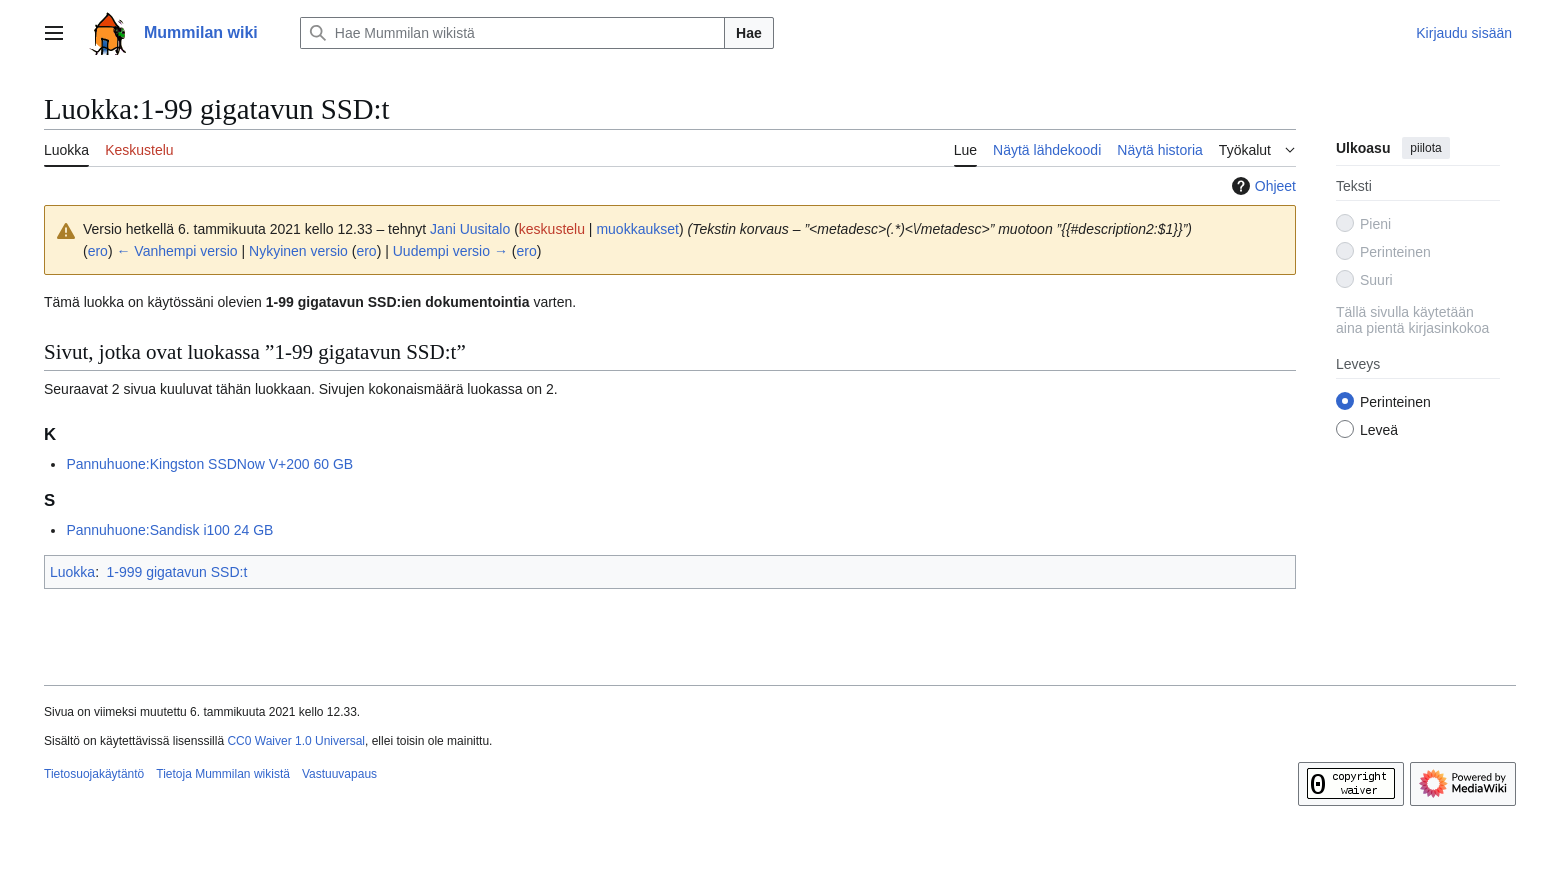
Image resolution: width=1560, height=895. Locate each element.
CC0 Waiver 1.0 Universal (296, 741)
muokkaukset (637, 229)
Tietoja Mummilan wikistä (223, 774)
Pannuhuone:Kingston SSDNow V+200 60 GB (209, 464)
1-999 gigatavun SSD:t (176, 572)
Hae (749, 33)
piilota (1425, 148)
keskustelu (552, 229)
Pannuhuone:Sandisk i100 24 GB (169, 530)
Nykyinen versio (298, 251)
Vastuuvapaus (339, 774)
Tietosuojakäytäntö (94, 774)
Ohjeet (1261, 186)
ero (98, 251)
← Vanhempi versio (176, 251)
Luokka (72, 572)
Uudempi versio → (450, 251)
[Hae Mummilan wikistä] (512, 33)
